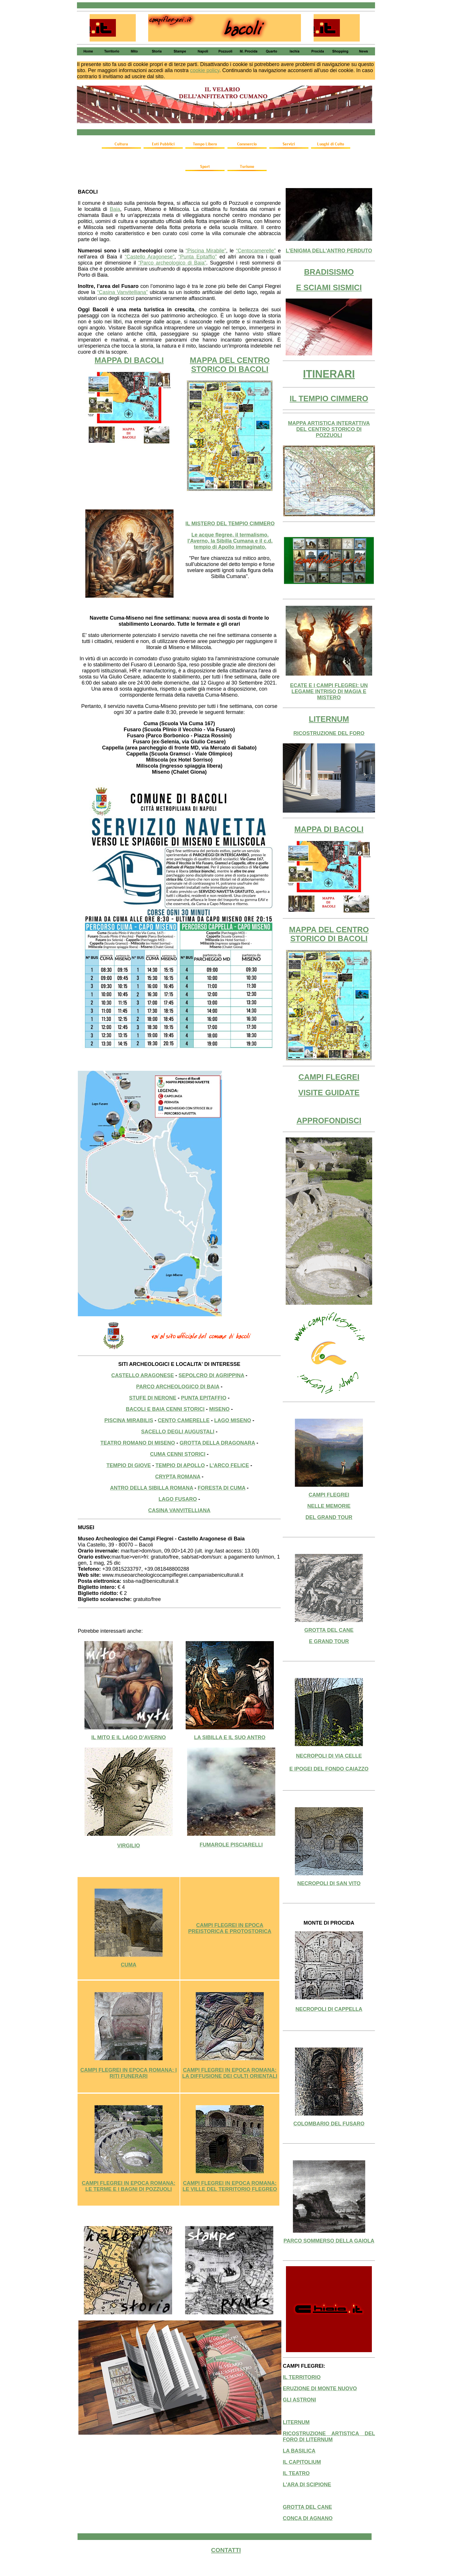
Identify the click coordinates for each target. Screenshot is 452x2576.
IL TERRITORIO (302, 2377)
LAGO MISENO (232, 1420)
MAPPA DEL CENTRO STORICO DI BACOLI (230, 365)
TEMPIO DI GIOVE (128, 1465)
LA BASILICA (299, 2451)
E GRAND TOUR (329, 1641)
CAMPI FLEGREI (328, 1077)
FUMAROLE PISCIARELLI (231, 1845)
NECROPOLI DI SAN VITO (329, 1883)
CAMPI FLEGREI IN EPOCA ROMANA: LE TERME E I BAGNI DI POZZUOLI (128, 2186)
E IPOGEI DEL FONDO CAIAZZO (329, 1769)
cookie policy (204, 70)
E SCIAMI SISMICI (329, 287)
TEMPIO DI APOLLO (180, 1465)
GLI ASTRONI (299, 2400)
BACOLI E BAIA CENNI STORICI (165, 1409)
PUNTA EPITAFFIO (204, 1398)
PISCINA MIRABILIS (128, 1420)
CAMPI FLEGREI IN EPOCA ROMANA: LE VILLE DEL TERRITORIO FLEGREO (229, 2186)
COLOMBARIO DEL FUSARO (329, 2124)
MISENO (219, 1409)
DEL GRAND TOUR (329, 1517)
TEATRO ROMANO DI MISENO (137, 1443)
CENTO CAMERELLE (184, 1420)
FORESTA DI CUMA (221, 1488)
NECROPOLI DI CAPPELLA (328, 2009)
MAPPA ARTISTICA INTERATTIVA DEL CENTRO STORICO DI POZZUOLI (329, 429)
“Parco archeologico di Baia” (172, 263)
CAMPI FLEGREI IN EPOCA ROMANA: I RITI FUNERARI (128, 2073)
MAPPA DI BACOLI (129, 360)
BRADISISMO (329, 272)
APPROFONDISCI (328, 1120)
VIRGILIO (128, 1845)
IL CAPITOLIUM (302, 2462)
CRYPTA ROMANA (177, 1477)
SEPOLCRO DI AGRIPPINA (211, 1375)
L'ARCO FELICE (229, 1465)
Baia (115, 209)
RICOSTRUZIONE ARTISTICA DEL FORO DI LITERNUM (329, 2436)
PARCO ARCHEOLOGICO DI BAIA (177, 1387)
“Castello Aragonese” (149, 257)
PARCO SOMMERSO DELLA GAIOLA (329, 2241)
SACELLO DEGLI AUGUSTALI (177, 1432)
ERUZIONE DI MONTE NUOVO (320, 2388)
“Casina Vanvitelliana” (122, 292)
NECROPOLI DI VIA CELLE (329, 1756)
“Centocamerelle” (256, 251)
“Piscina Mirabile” (206, 251)
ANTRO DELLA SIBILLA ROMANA (151, 1488)
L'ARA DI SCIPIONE (307, 2484)
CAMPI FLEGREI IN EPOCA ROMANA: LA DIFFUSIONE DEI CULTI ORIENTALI (229, 2073)
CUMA (128, 1965)
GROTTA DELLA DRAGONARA (217, 1443)
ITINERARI (329, 374)
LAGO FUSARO (178, 1499)
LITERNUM (329, 719)
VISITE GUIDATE (329, 1092)
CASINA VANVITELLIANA (179, 1510)
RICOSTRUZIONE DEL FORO (329, 733)
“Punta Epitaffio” (197, 257)
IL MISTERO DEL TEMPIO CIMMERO (229, 523)
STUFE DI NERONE (152, 1398)
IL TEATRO (296, 2473)
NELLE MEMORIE (329, 1506)
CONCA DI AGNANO (308, 2518)
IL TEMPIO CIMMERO (329, 398)
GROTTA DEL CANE (329, 1630)
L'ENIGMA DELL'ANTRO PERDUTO (329, 251)
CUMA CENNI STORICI (177, 1454)
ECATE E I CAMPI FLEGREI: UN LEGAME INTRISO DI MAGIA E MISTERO (329, 691)
